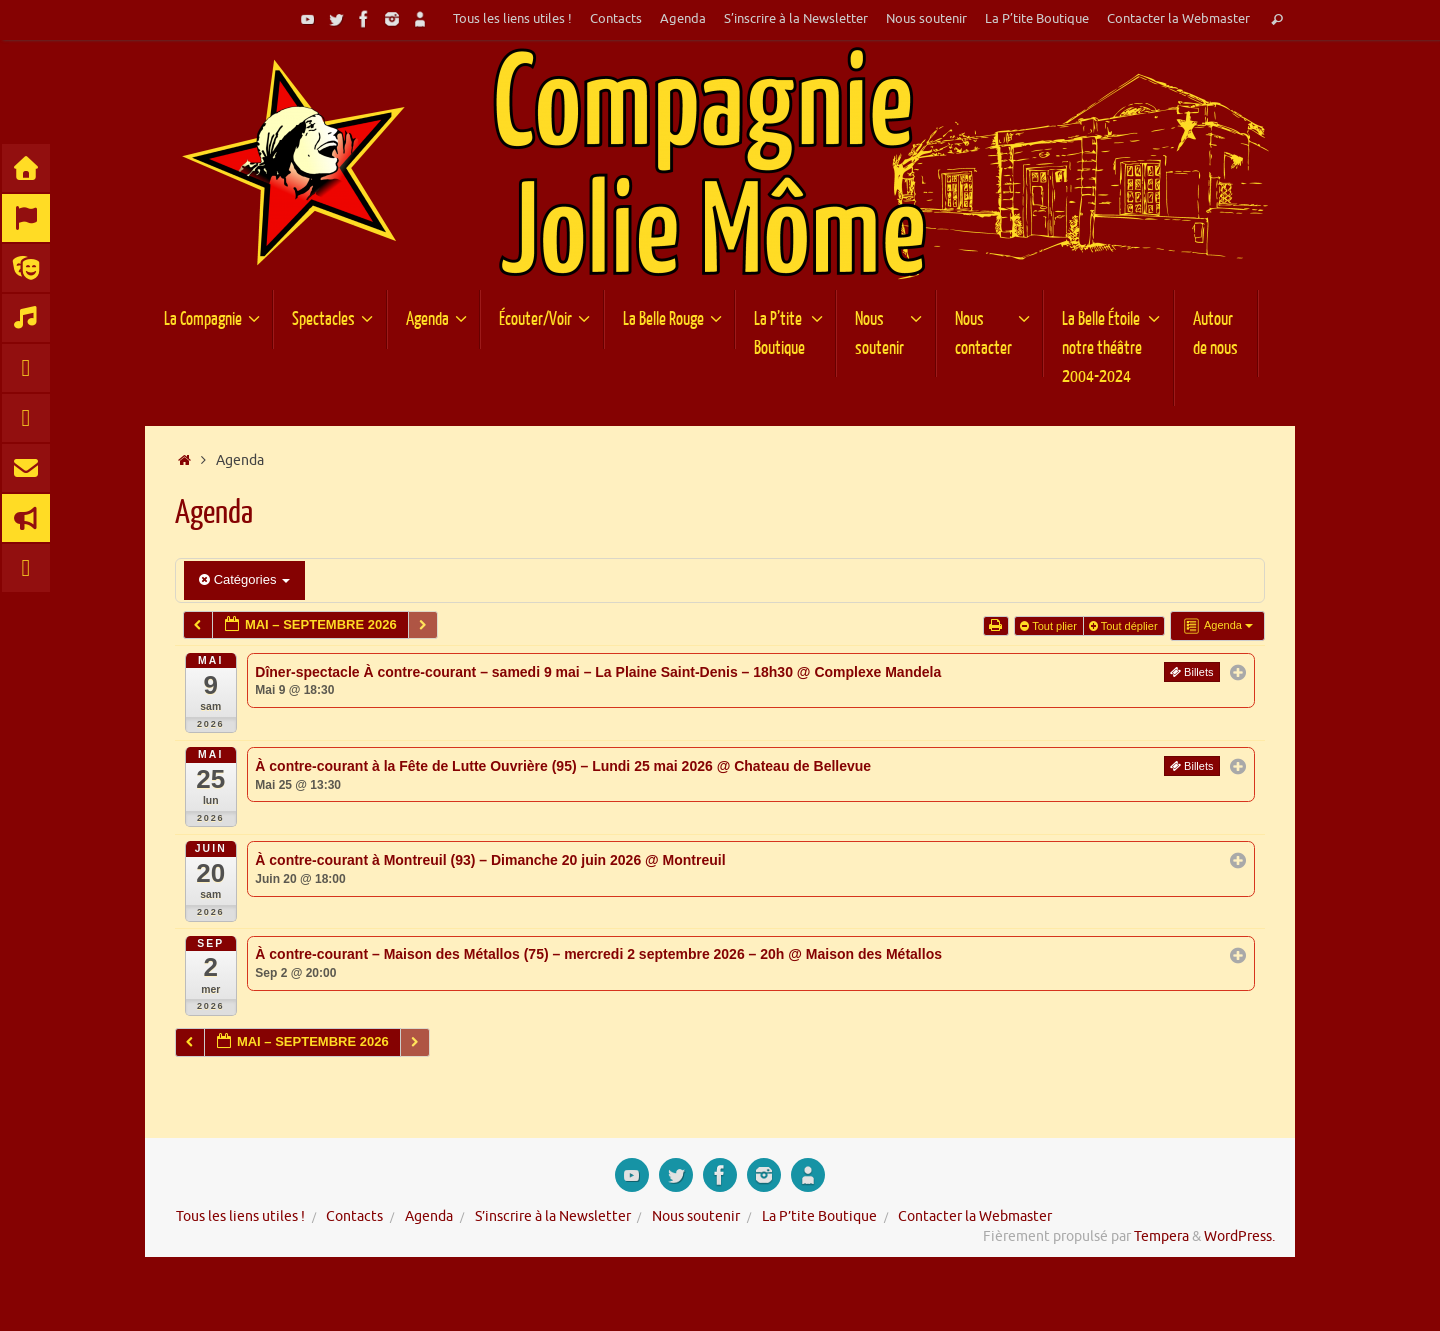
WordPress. (1239, 1236)
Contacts (616, 19)
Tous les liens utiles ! (512, 19)
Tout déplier (1125, 626)
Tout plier (1050, 626)
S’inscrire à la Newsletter (796, 19)
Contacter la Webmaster (1178, 19)
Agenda (683, 19)
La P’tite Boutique (1037, 19)
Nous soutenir (926, 19)
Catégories (244, 579)
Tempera (1161, 1236)
